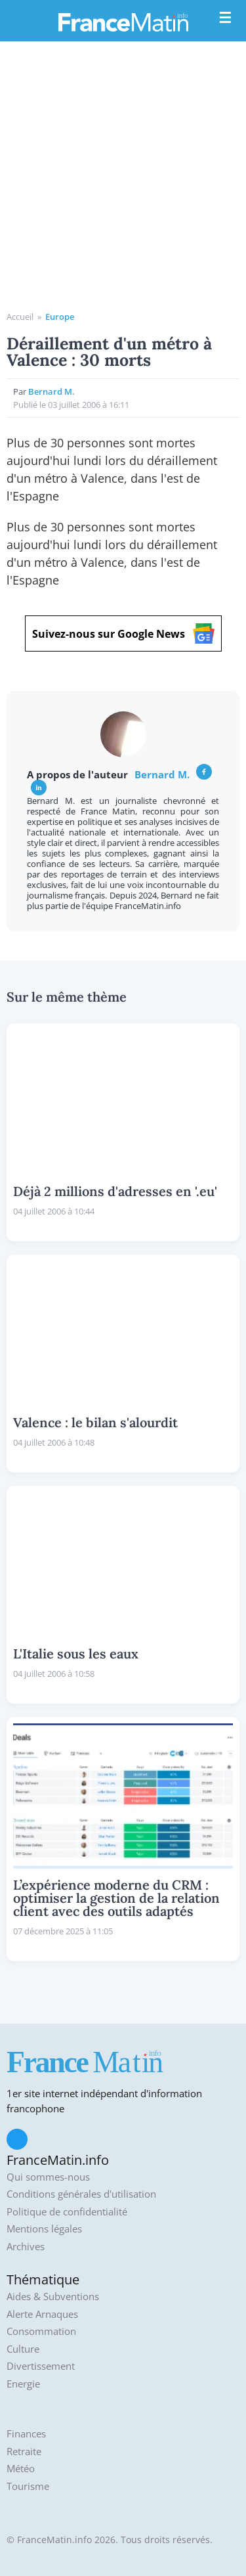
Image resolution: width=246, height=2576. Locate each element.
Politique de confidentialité (67, 2212)
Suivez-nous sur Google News (123, 633)
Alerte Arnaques (42, 2314)
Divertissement (41, 2366)
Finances (26, 2434)
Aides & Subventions (53, 2296)
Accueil (20, 316)
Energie (23, 2384)
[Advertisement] (123, 181)
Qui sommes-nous (48, 2177)
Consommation (41, 2331)
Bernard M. (51, 391)
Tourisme (28, 2486)
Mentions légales (44, 2229)
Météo (21, 2468)
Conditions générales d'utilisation (81, 2194)
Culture (23, 2349)
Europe (59, 316)
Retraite (24, 2451)
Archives (26, 2246)
